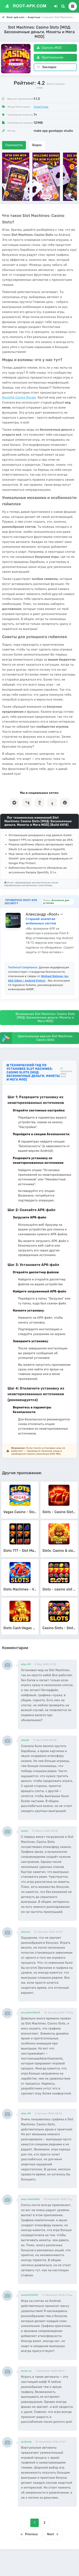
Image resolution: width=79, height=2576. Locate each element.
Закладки (46, 67)
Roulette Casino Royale (19, 397)
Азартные (41, 107)
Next (53, 2534)
